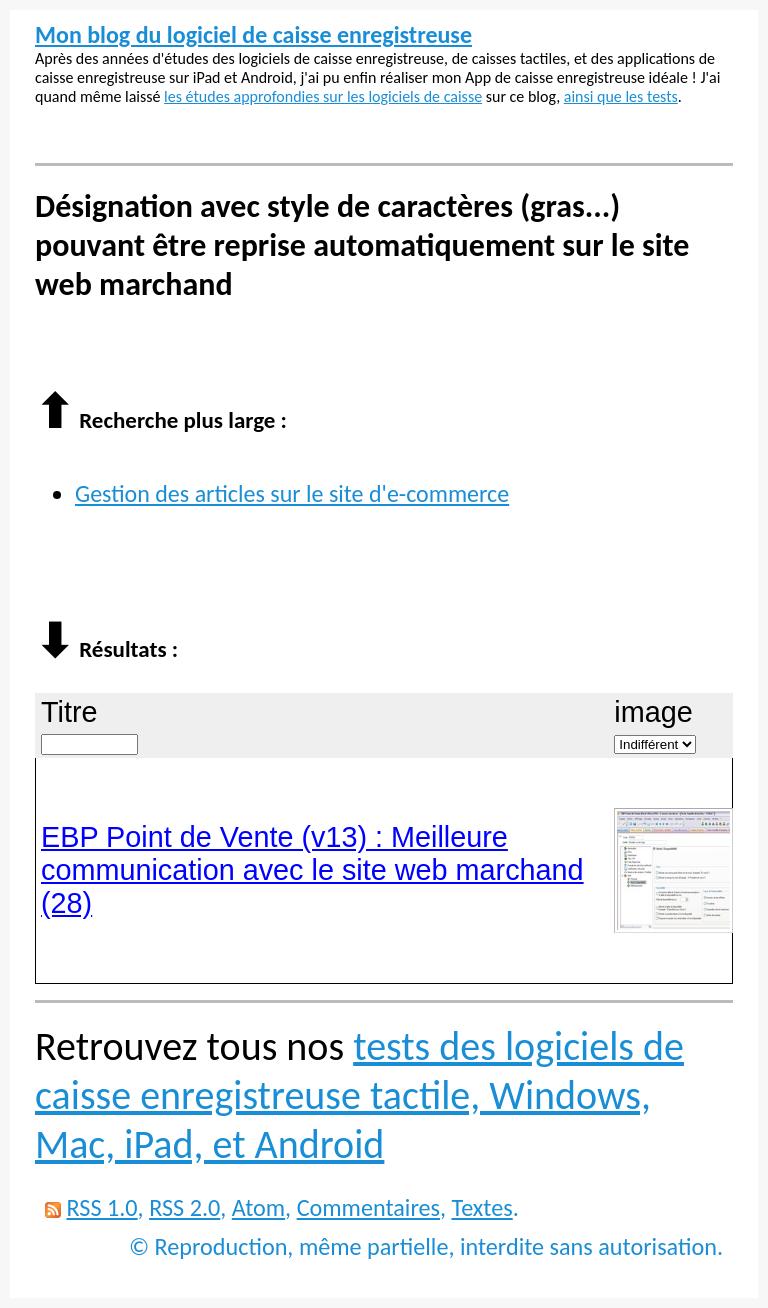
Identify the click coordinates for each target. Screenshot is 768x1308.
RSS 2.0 (184, 1207)
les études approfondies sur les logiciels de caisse (323, 96)
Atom (258, 1207)
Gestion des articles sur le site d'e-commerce (292, 493)
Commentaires (368, 1207)
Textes (482, 1207)
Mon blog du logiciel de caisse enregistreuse (253, 34)
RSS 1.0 (101, 1207)
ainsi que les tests (621, 96)
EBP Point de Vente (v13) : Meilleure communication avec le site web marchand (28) (312, 870)
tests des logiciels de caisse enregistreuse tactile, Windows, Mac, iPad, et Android (359, 1095)
